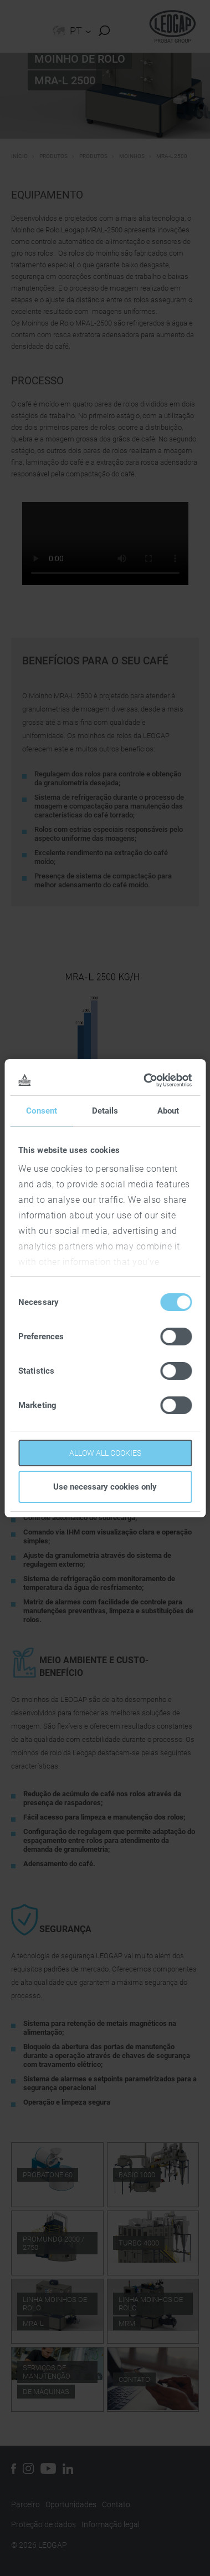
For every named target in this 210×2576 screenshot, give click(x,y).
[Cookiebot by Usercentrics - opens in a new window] (146, 1080)
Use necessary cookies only (105, 1487)
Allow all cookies (105, 1453)
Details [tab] (105, 1111)
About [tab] (168, 1111)
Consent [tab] (41, 1111)
